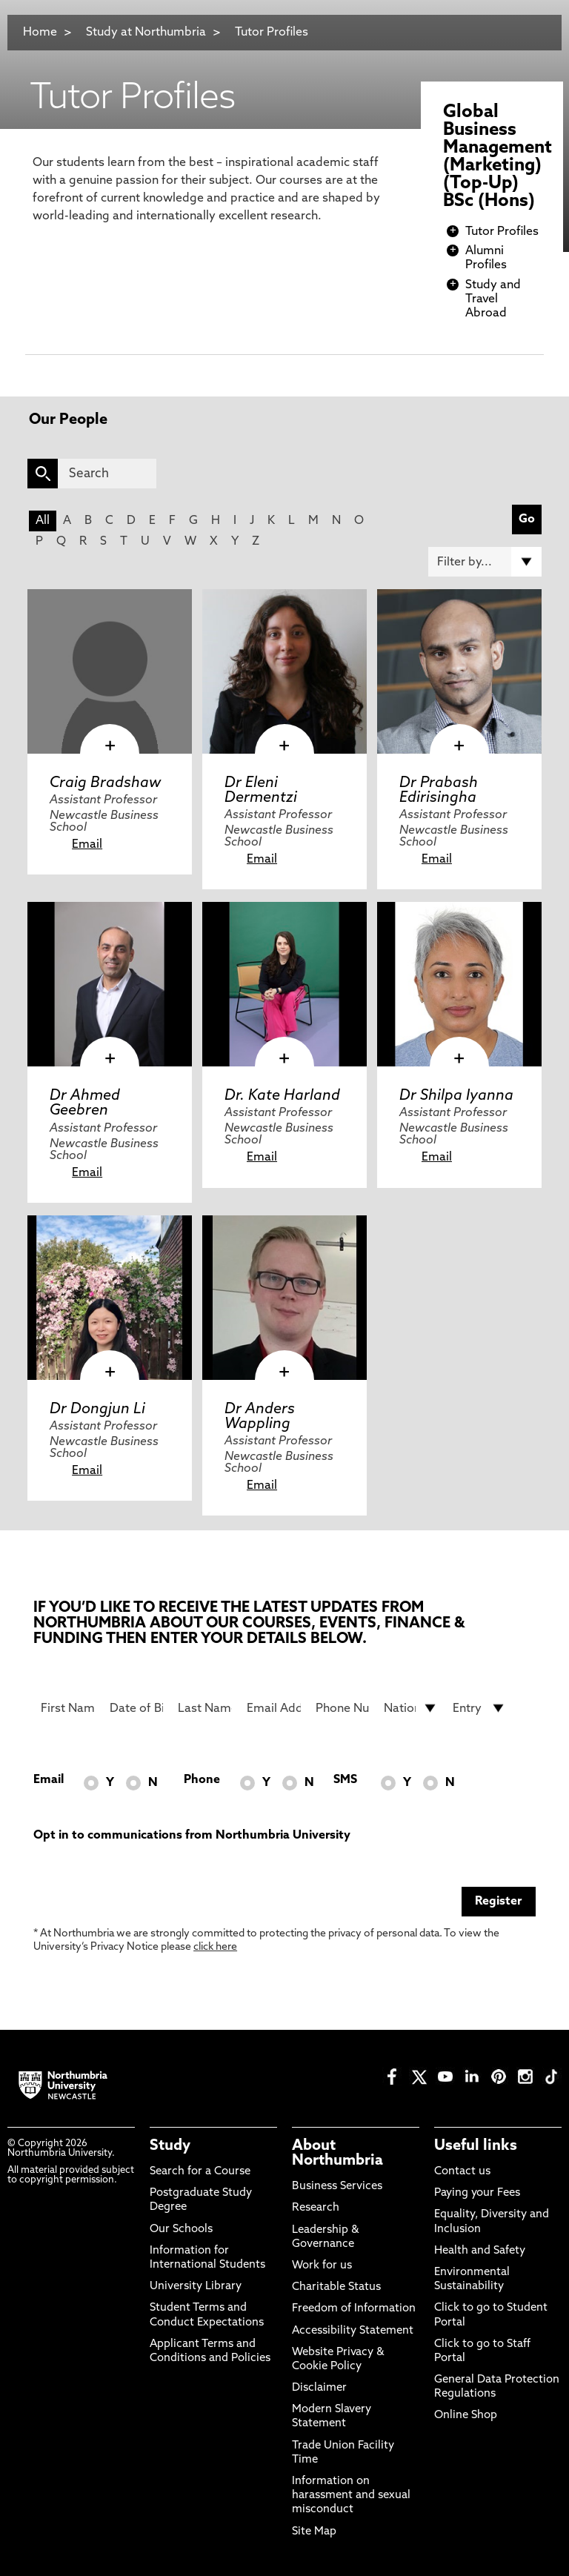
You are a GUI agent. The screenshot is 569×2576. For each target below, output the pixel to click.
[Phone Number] (342, 1708)
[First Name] (67, 1708)
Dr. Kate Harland (282, 1096)
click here (215, 1947)
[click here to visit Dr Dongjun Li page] (109, 1297)
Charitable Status (336, 2287)
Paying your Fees (477, 2193)
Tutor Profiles (271, 33)
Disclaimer (319, 2388)
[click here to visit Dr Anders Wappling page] (284, 1297)
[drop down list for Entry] (479, 1708)
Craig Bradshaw (105, 783)
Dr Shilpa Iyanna (456, 1096)
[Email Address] (273, 1708)
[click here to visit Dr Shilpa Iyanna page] (459, 984)
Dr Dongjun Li (97, 1409)
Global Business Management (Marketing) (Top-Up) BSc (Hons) (497, 157)
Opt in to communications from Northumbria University (191, 1836)
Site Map (314, 2531)
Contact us (462, 2171)
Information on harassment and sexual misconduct (351, 2495)
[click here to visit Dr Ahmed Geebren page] (109, 984)
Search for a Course (200, 2171)
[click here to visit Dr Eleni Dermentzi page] (284, 671)
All (43, 521)
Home (40, 33)
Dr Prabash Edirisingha (438, 791)
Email (87, 845)
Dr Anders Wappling (259, 1417)
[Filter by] (485, 562)
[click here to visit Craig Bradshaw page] (109, 671)
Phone (202, 1780)
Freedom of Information (354, 2308)
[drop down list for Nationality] (410, 1708)
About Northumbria (337, 2153)
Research (315, 2208)
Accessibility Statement (352, 2331)
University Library (196, 2286)
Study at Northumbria (146, 33)
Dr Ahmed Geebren (85, 1103)
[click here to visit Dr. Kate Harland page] (284, 984)
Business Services (337, 2186)
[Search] (107, 473)
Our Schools (181, 2229)
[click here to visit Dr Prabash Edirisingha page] (459, 671)
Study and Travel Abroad (493, 299)
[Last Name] (204, 1708)
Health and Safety (479, 2251)
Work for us (322, 2265)
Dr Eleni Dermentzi (260, 791)
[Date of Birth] (136, 1708)
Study (170, 2146)
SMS (345, 1780)
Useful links (475, 2146)
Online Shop (465, 2415)
